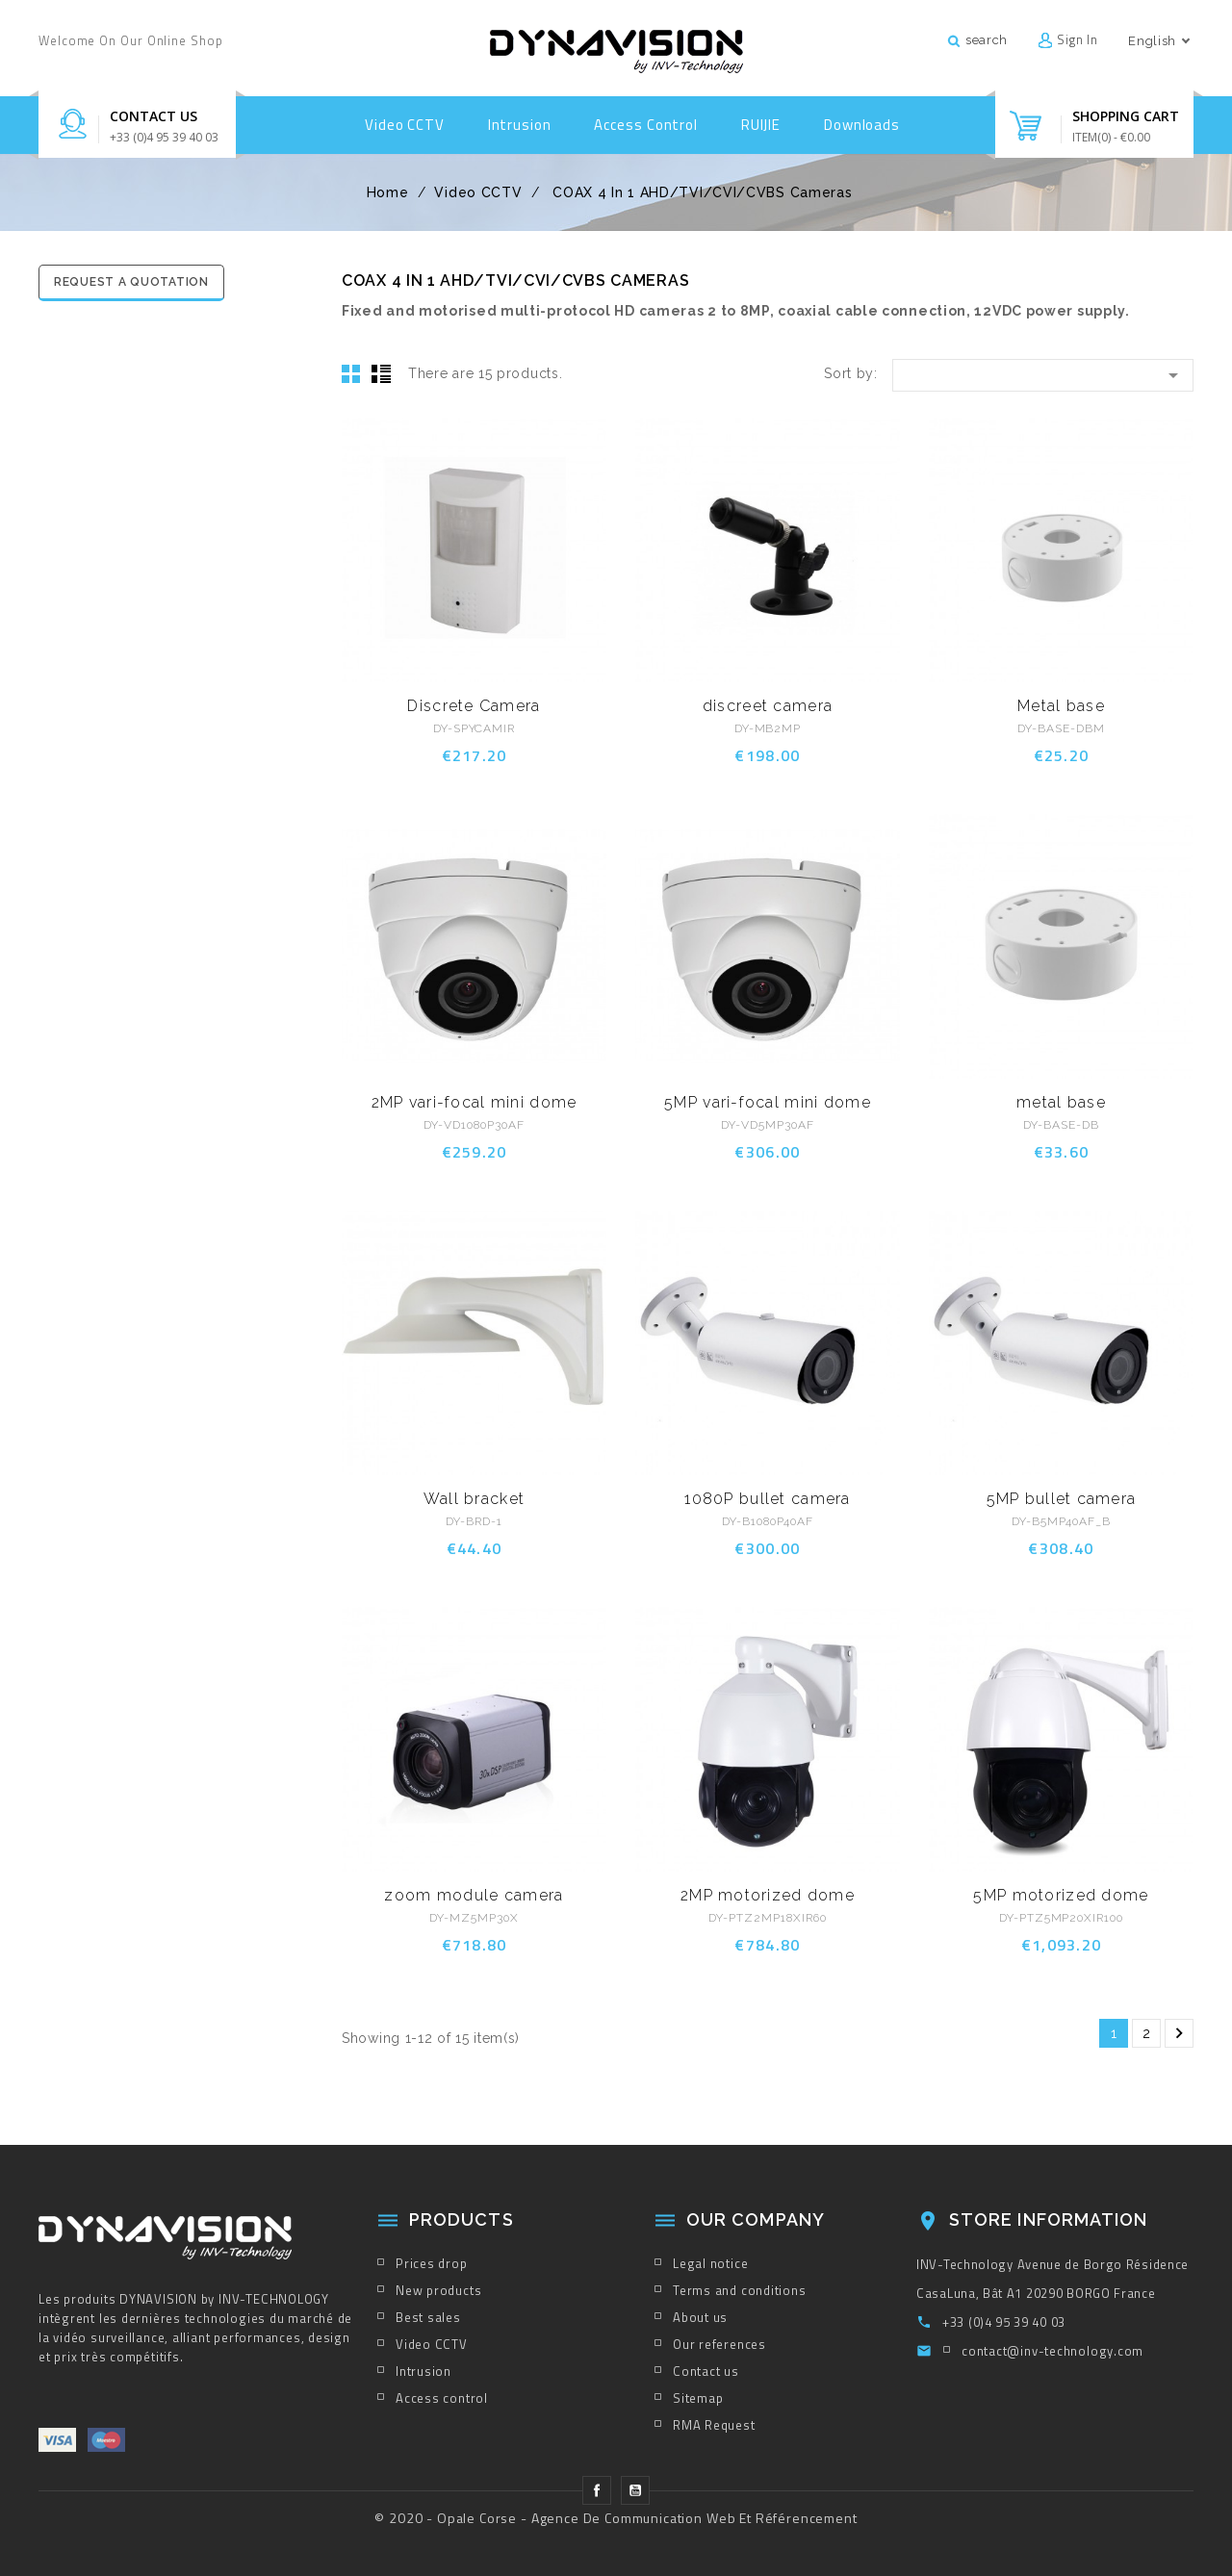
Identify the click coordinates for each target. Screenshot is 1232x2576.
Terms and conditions (740, 2290)
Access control (646, 125)
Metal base (1061, 706)
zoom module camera (473, 1895)
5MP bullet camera (1062, 1499)
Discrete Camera (473, 706)
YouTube (635, 2490)
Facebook (596, 2490)
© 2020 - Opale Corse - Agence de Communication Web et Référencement (615, 2518)
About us (700, 2317)
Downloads (862, 125)
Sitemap (698, 2398)
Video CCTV (405, 125)
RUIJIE (761, 125)
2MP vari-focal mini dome (475, 1102)
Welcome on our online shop (130, 40)
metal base (1061, 1102)
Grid (351, 373)
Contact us (153, 116)
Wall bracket (474, 1499)
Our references (719, 2344)
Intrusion (520, 125)
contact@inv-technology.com (1052, 2350)
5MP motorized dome (1060, 1895)
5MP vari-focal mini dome (767, 1102)
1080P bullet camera (767, 1499)
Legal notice (710, 2263)
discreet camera (768, 706)
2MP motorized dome (767, 1895)
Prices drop (432, 2263)
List (381, 373)
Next (1179, 2033)
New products (438, 2290)
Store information (1048, 2219)
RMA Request (714, 2425)
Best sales (428, 2317)
